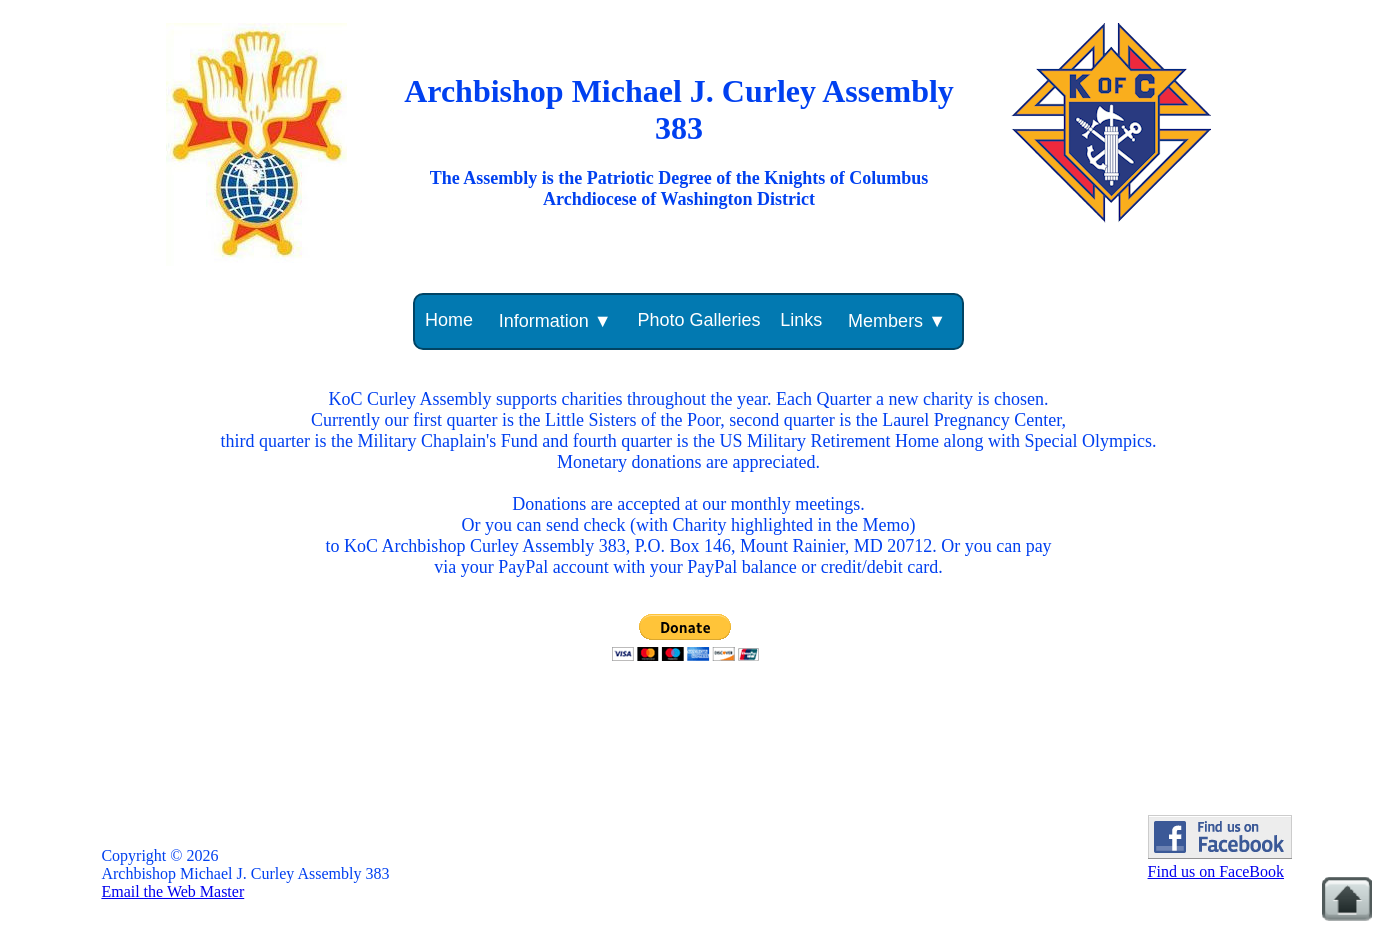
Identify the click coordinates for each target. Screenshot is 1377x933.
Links (801, 320)
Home (449, 320)
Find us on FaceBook (1220, 862)
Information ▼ (555, 321)
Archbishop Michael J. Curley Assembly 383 (679, 109)
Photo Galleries (698, 320)
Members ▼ (897, 321)
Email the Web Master (172, 891)
